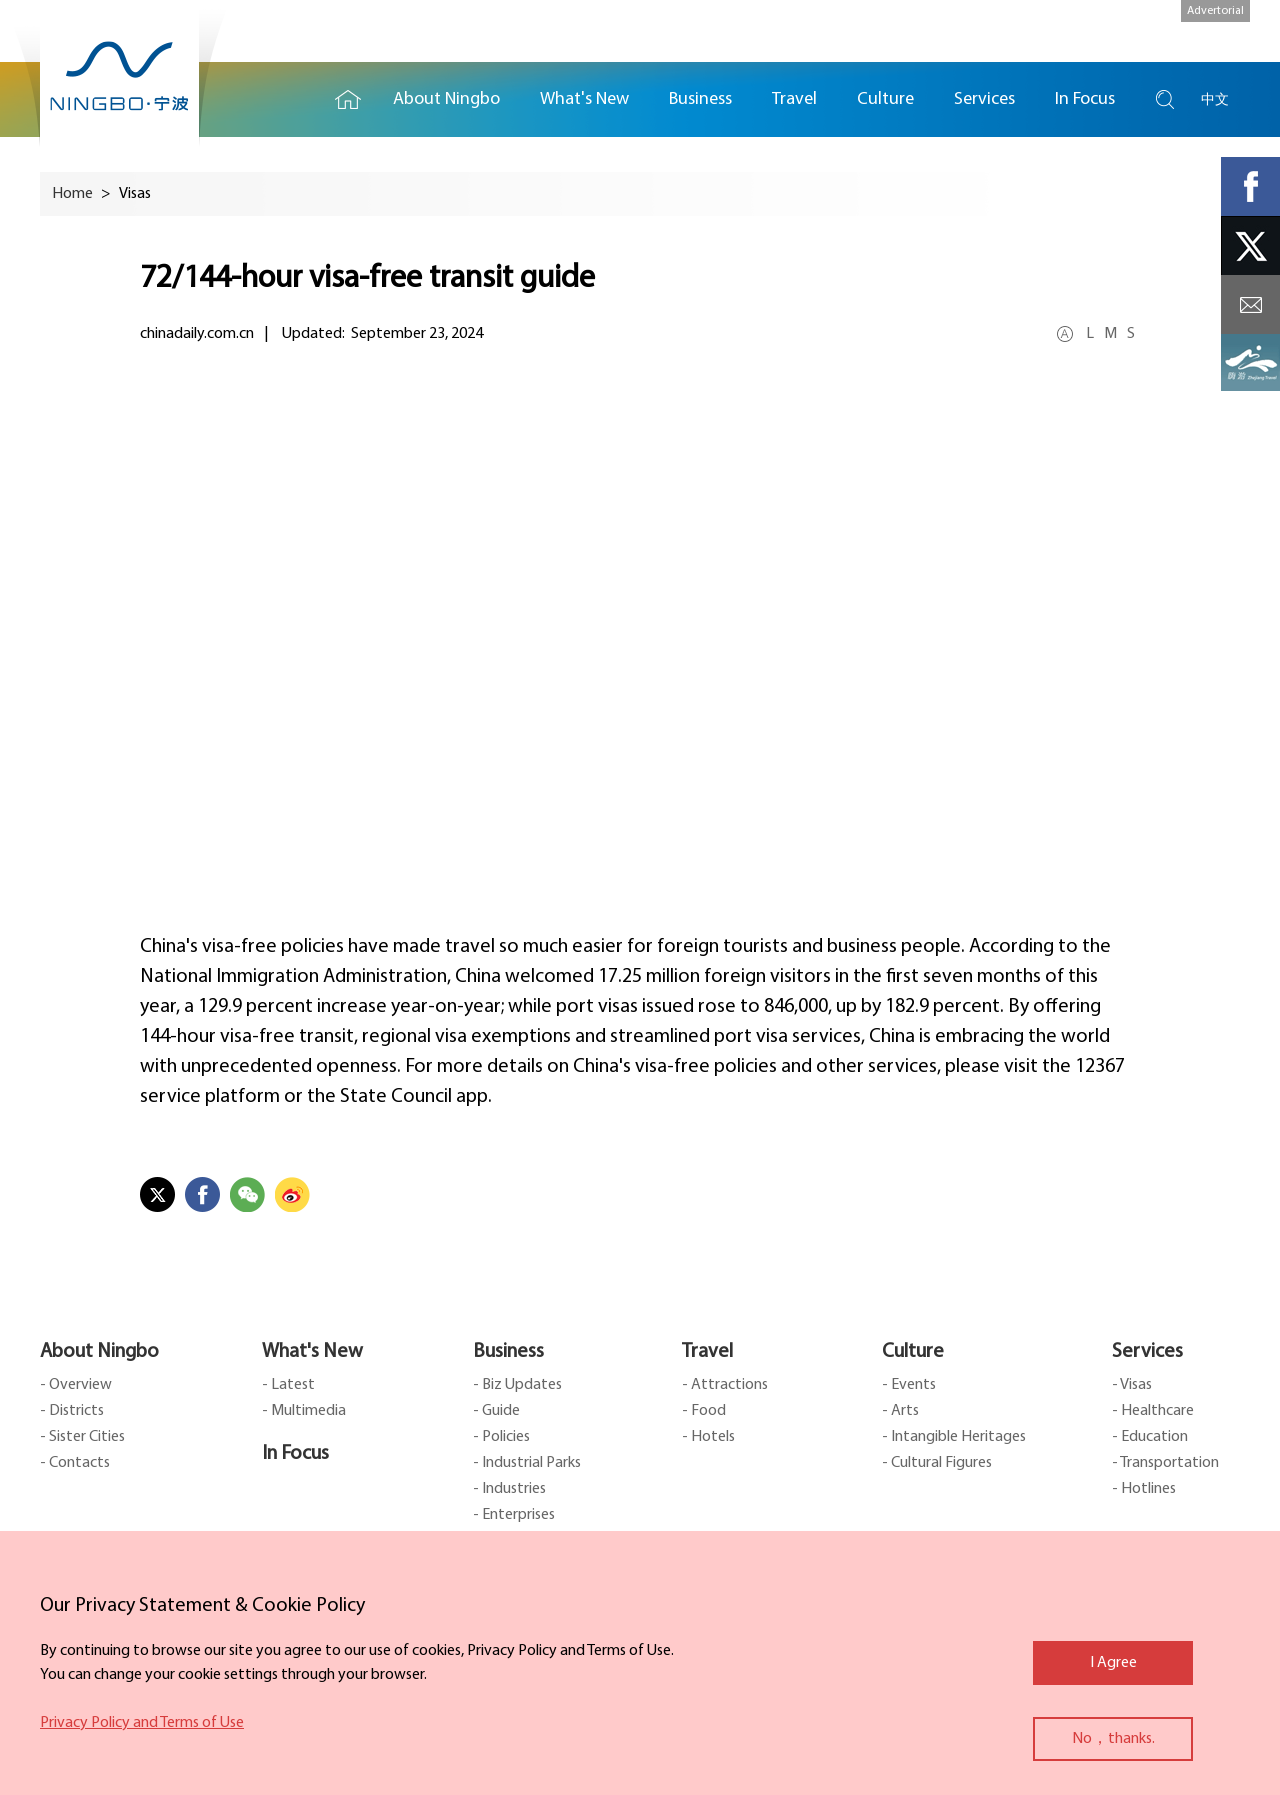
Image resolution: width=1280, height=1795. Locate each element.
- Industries (509, 1489)
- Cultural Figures (937, 1463)
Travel (707, 1352)
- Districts (72, 1411)
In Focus (295, 1454)
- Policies (501, 1437)
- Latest (288, 1385)
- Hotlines (1144, 1489)
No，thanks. (1113, 1739)
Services (1147, 1352)
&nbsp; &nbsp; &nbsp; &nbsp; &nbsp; (640, 649)
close (50, 1601)
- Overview (76, 1385)
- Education (1150, 1437)
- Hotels (708, 1437)
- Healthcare (1153, 1411)
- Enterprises (514, 1515)
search (1165, 99)
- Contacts (75, 1463)
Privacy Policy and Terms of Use (142, 1723)
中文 (1215, 99)
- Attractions (725, 1385)
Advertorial (1215, 11)
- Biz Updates (517, 1385)
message (1250, 304)
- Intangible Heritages (954, 1437)
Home (348, 99)
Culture (913, 1352)
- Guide (496, 1411)
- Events (909, 1385)
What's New (312, 1352)
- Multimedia (304, 1411)
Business (508, 1352)
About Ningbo (99, 1352)
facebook (1250, 186)
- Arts (900, 1411)
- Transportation (1165, 1463)
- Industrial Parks (527, 1463)
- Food (704, 1411)
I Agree (1113, 1663)
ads (1250, 363)
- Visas (1132, 1385)
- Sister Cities (82, 1437)
